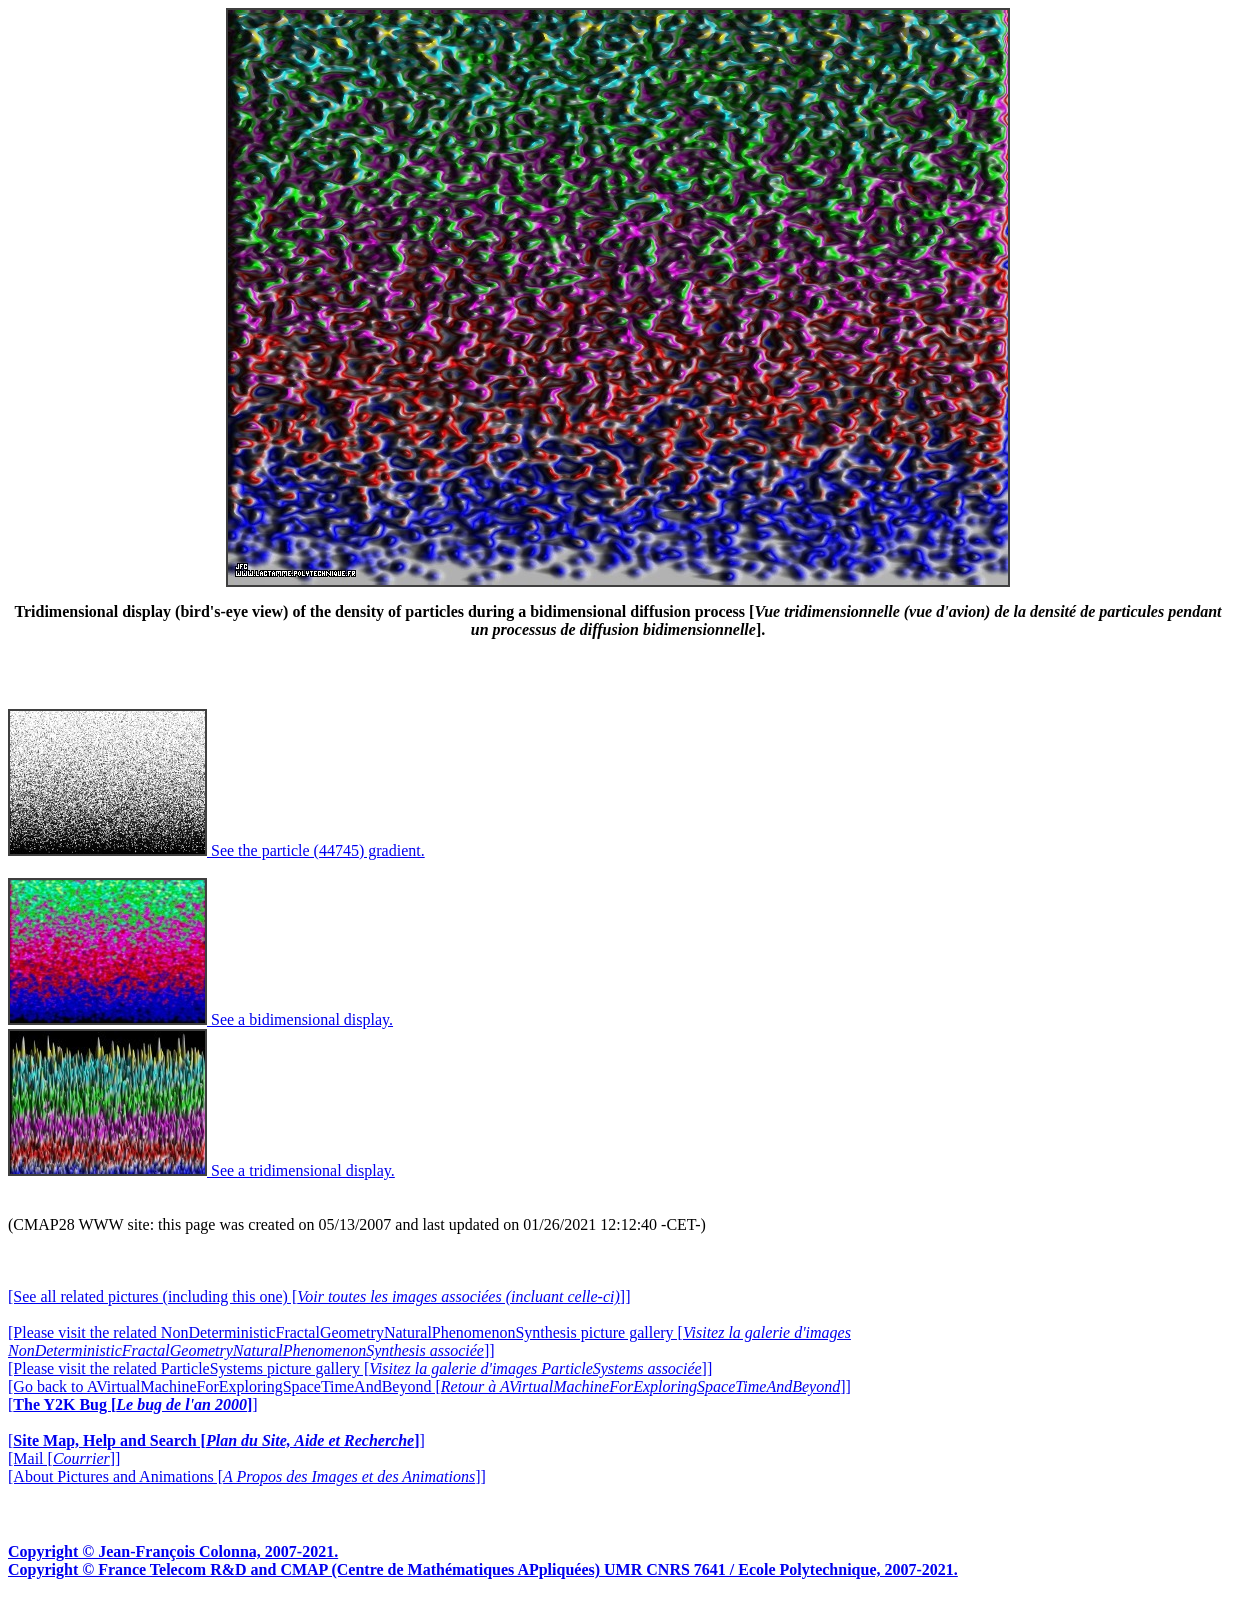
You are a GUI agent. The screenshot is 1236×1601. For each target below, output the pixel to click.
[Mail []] (64, 1458)
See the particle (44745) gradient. (216, 850)
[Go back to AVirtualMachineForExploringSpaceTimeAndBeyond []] (429, 1386)
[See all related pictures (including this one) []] (319, 1296)
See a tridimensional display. (201, 1170)
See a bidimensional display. (200, 1019)
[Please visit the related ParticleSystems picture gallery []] (360, 1368)
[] (133, 1404)
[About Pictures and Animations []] (247, 1476)
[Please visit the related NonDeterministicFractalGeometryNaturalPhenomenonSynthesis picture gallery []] (429, 1341)
